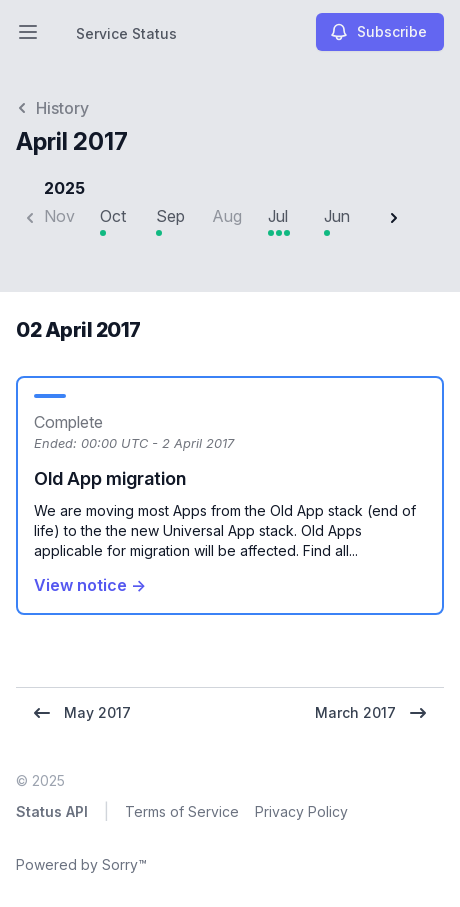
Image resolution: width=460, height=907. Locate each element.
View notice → (90, 585)
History (52, 108)
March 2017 (371, 713)
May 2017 (81, 713)
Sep (170, 216)
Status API (52, 811)
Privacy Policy (301, 811)
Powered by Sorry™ (81, 864)
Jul (278, 216)
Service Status (126, 33)
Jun (337, 216)
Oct (113, 216)
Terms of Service (182, 811)
